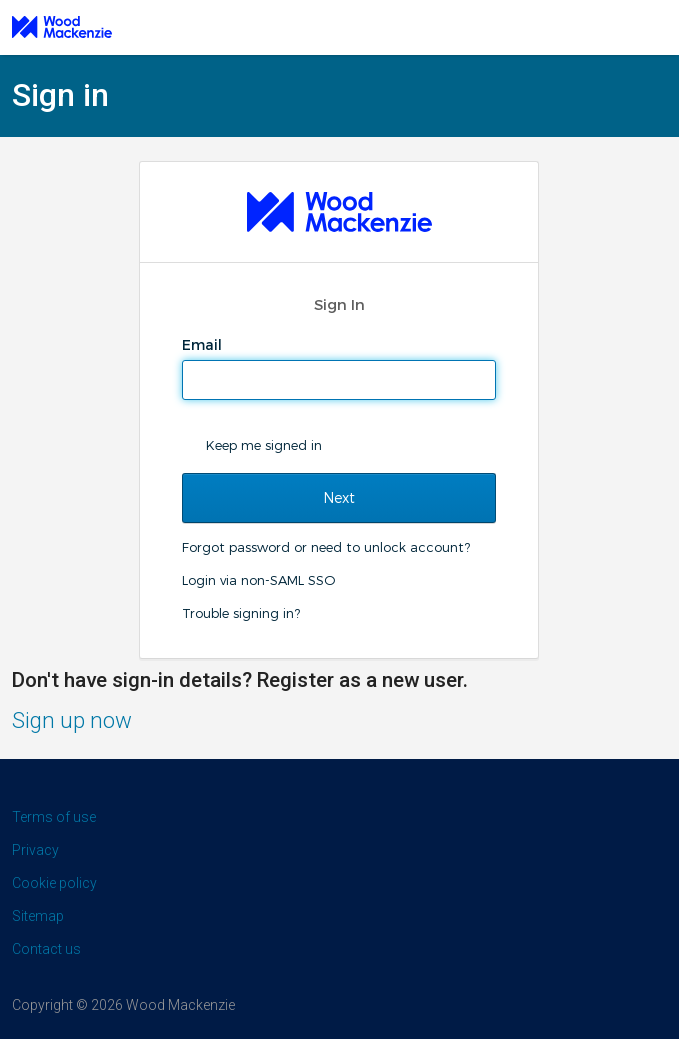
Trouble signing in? (241, 613)
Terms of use (54, 817)
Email (204, 345)
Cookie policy (54, 883)
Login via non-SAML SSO (258, 580)
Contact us (46, 949)
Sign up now (72, 720)
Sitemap (38, 916)
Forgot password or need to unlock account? (326, 547)
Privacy (35, 850)
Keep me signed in (264, 445)
